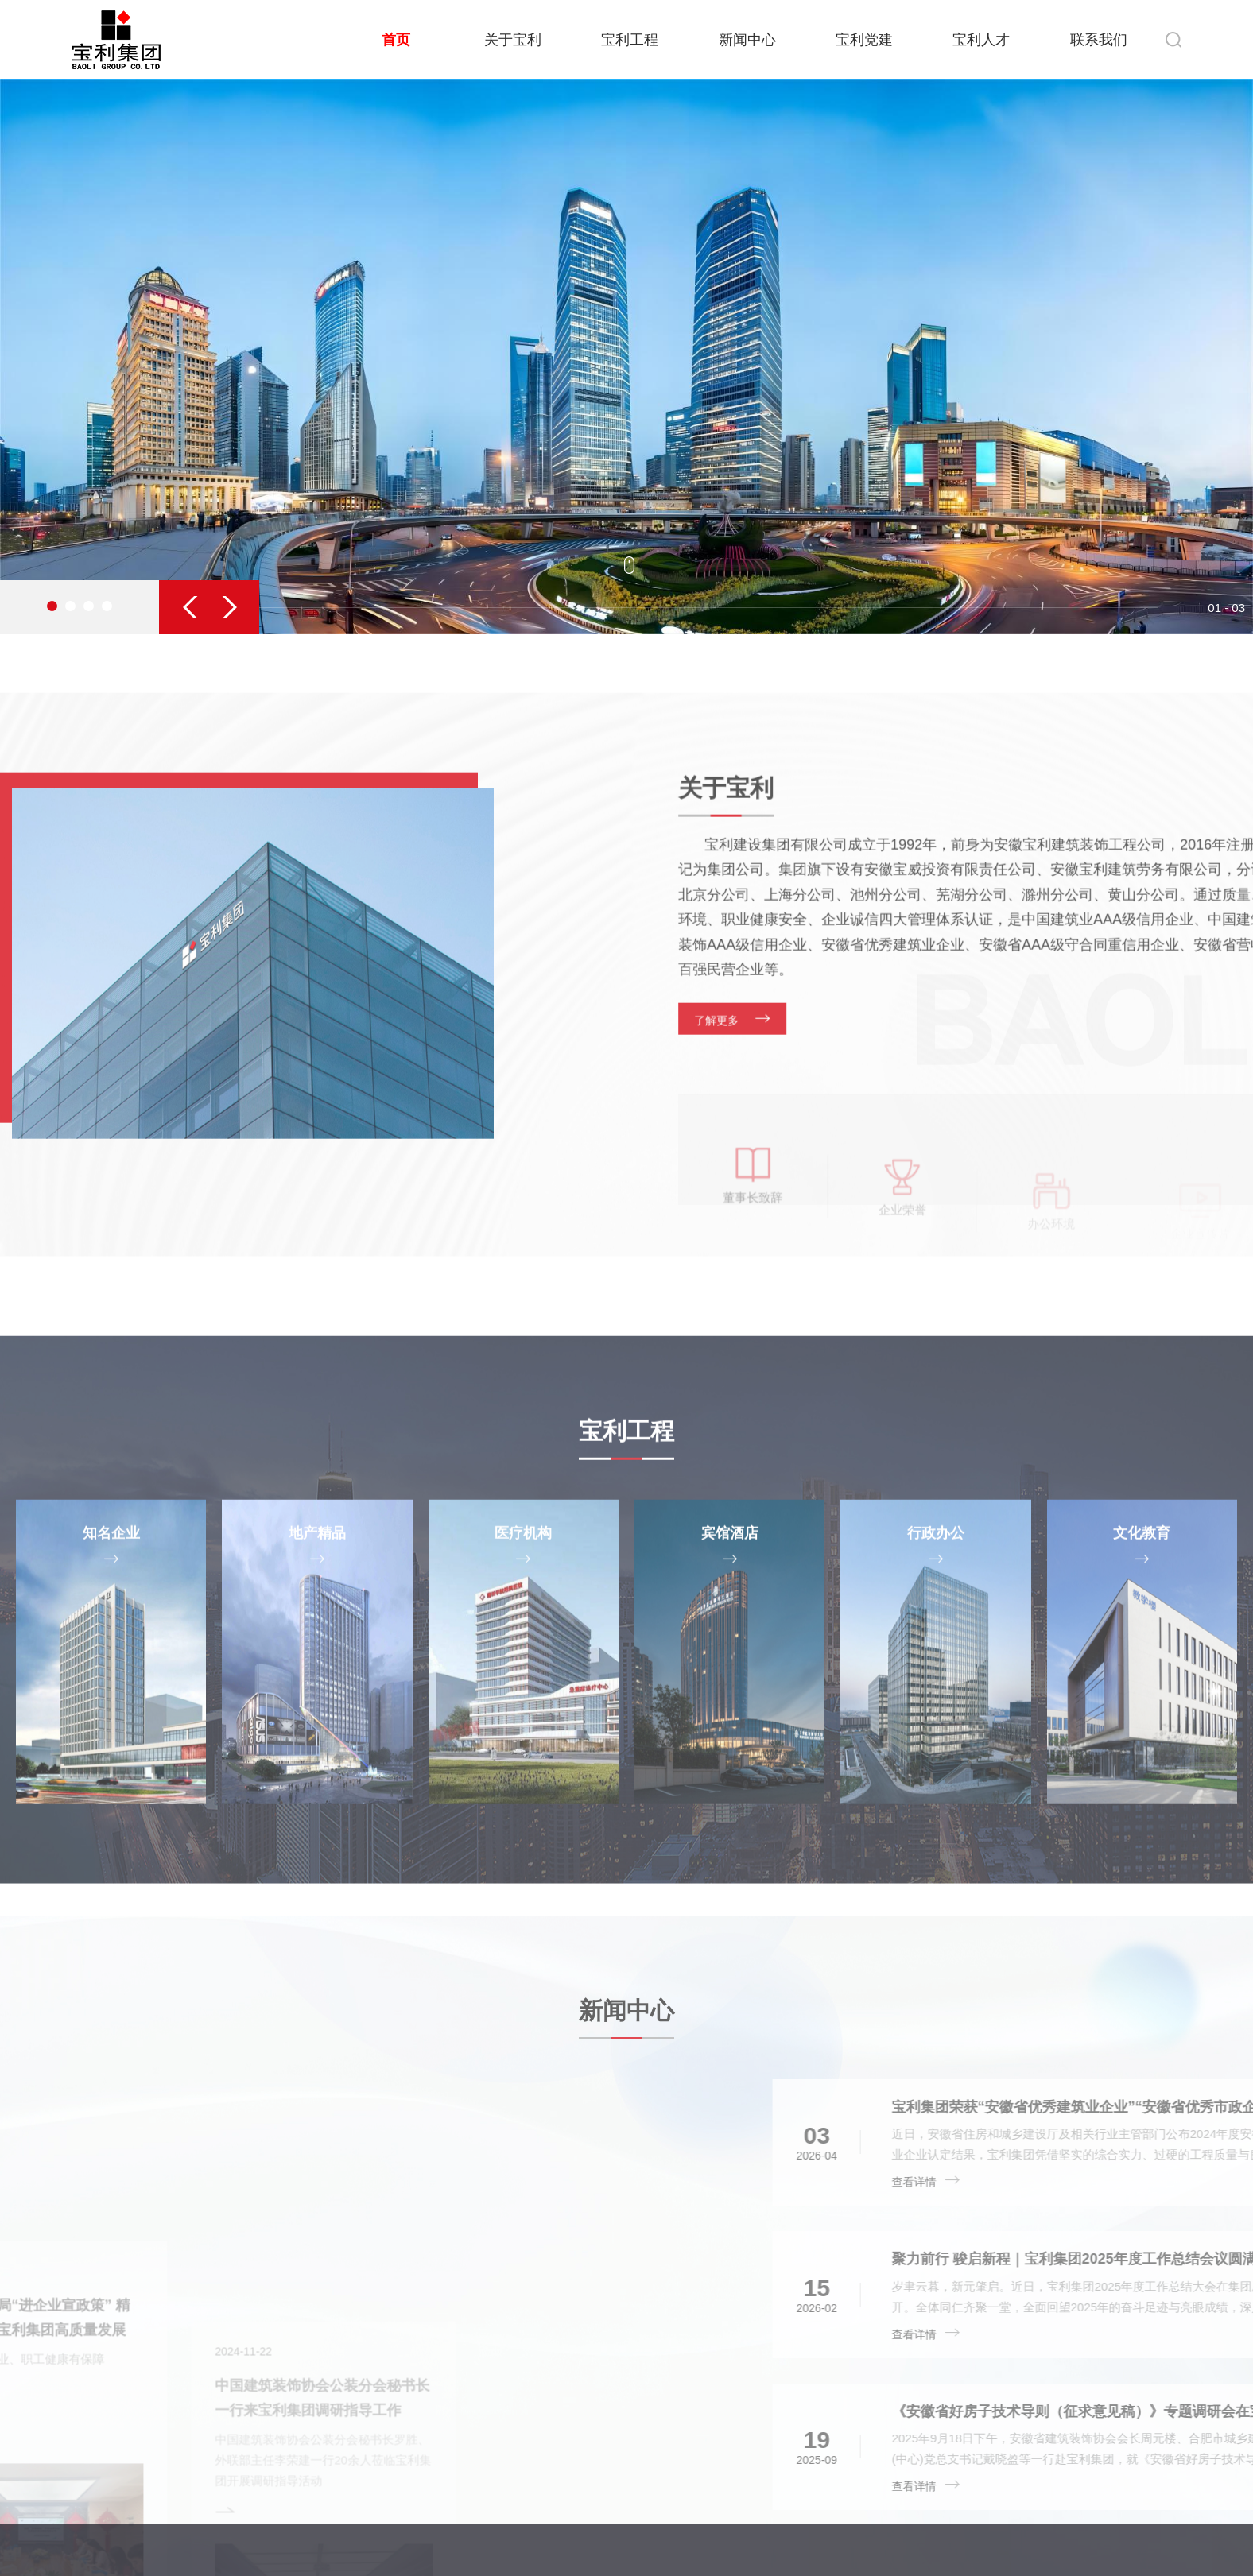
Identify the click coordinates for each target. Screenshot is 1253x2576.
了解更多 (924, 1183)
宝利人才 (981, 40)
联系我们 (1098, 40)
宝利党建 (864, 40)
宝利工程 (629, 40)
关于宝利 (512, 40)
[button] (194, 607)
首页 (396, 40)
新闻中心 (747, 40)
